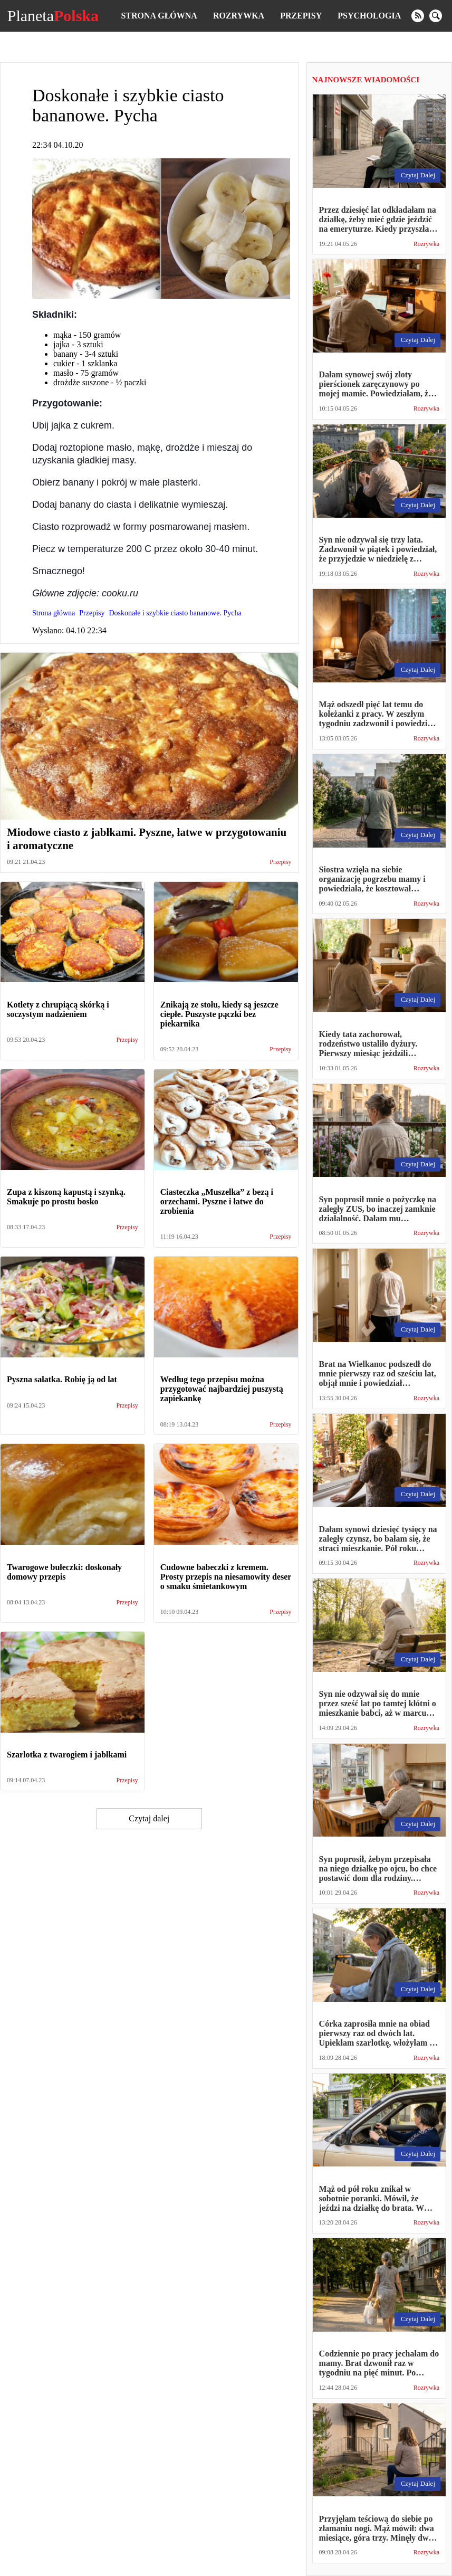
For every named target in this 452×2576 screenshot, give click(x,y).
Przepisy (301, 15)
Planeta (53, 16)
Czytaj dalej (149, 1818)
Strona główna (159, 15)
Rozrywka (238, 15)
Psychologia (369, 15)
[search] (435, 15)
